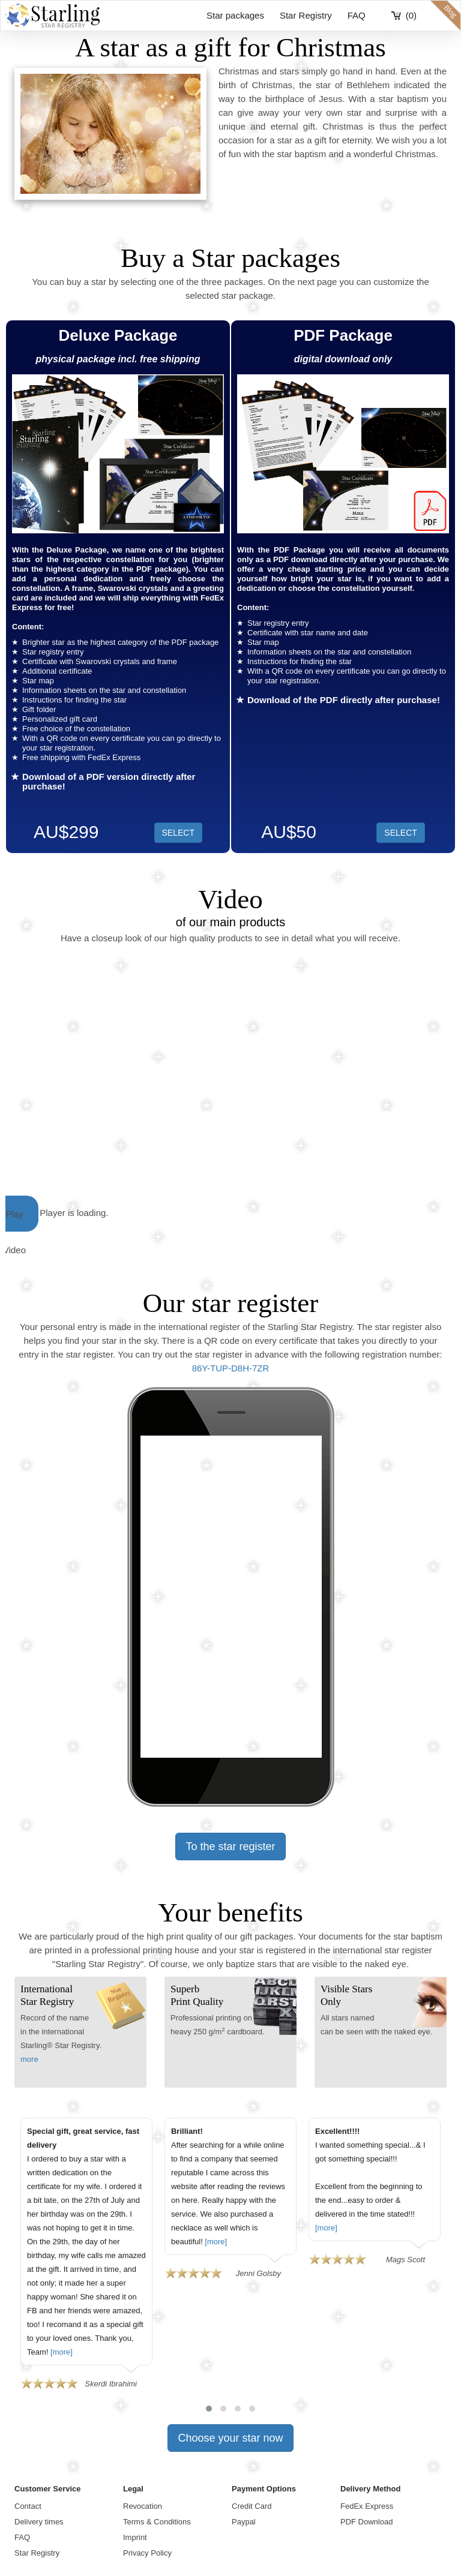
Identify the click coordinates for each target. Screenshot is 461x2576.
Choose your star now (230, 2438)
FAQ (357, 15)
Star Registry (306, 15)
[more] (61, 2351)
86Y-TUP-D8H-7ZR (231, 1368)
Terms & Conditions (157, 2521)
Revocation (142, 2506)
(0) (411, 15)
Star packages (235, 15)
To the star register (230, 1847)
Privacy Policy (147, 2552)
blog (445, 16)
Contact (27, 2506)
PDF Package (343, 335)
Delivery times (39, 2521)
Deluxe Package (117, 335)
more (29, 2059)
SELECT (400, 832)
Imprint (135, 2537)
